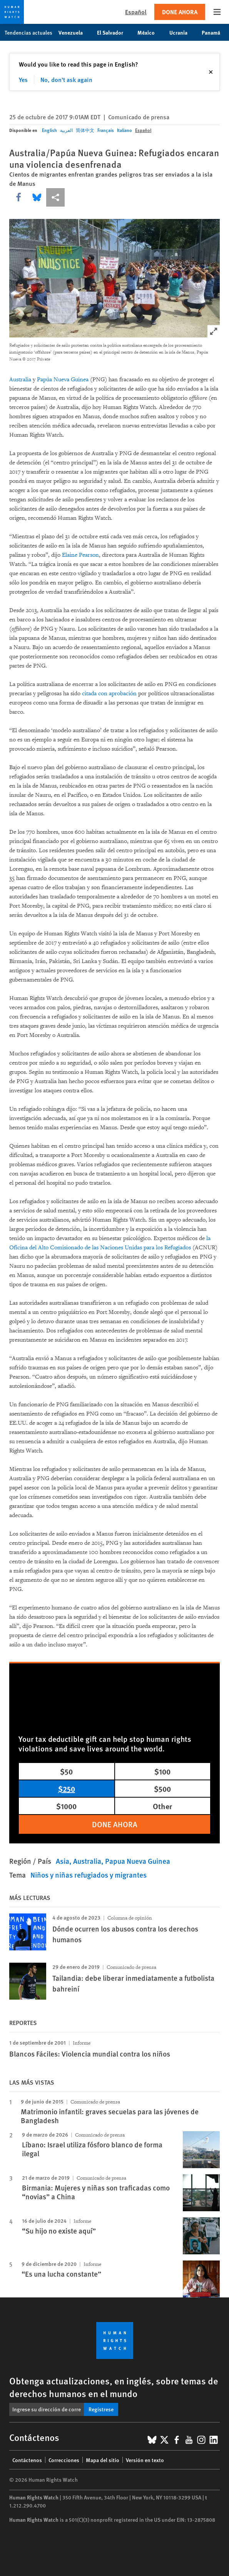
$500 (162, 1788)
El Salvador (114, 32)
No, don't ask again (66, 79)
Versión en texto (145, 2460)
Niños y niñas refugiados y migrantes (88, 1875)
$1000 (66, 1805)
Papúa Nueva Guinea (63, 379)
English (49, 130)
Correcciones (63, 2460)
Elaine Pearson (80, 555)
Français (105, 130)
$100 (162, 1771)
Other (162, 1805)
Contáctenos (27, 2460)
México (150, 32)
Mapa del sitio (102, 2460)
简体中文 (85, 130)
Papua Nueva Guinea (137, 1861)
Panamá (215, 32)
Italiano (124, 130)
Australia (20, 379)
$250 (66, 1788)
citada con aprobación (109, 693)
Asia (62, 1861)
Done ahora (179, 11)
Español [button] (136, 11)
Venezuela (75, 32)
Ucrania (182, 32)
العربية (66, 130)
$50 (66, 1771)
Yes (23, 79)
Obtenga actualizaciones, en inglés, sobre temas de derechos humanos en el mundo (113, 2387)
